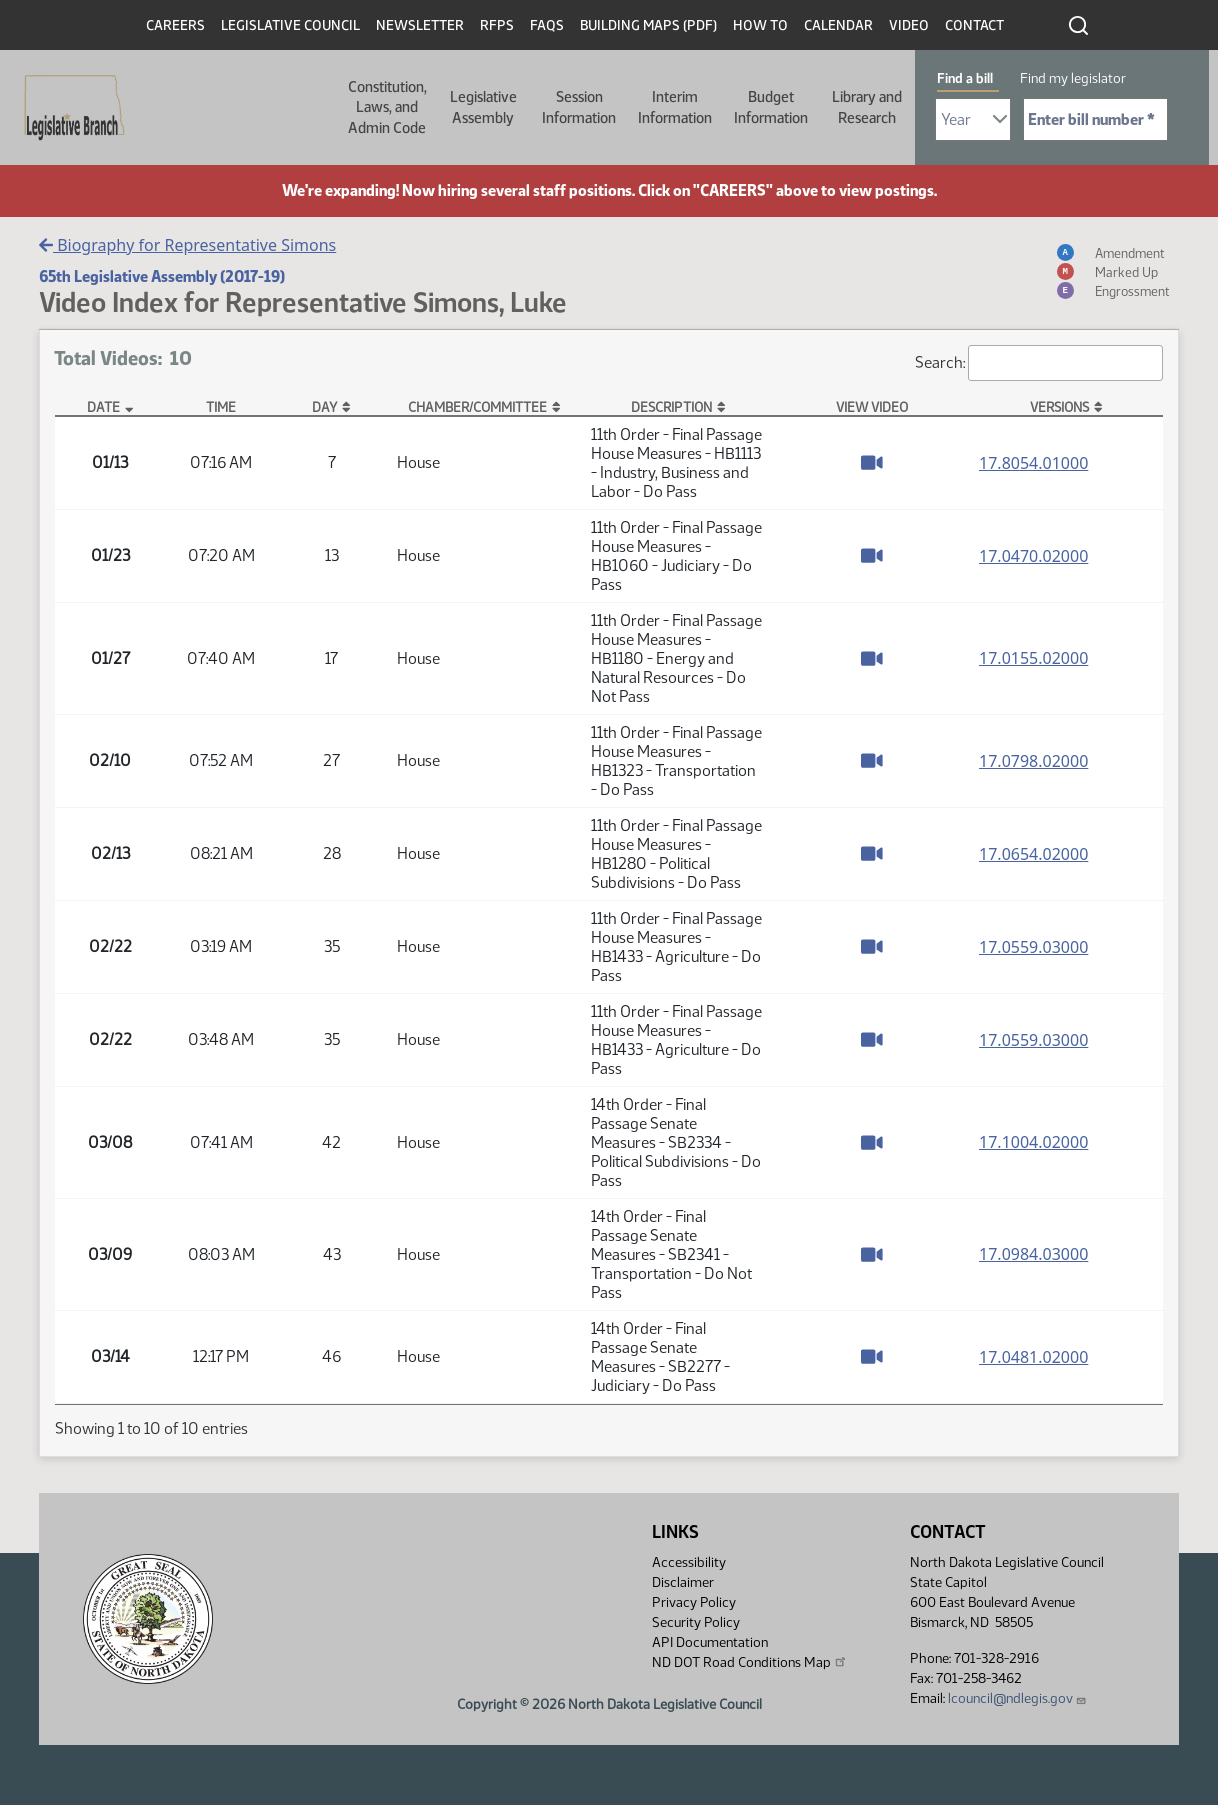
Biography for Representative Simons (187, 245)
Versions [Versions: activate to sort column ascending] (1059, 407)
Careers (175, 25)
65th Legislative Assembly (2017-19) (162, 276)
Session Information (579, 107)
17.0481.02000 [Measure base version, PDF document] (1033, 1357)
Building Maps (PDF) (648, 25)
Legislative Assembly (483, 107)
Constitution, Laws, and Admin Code (387, 107)
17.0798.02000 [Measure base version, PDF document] (1033, 761)
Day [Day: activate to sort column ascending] (324, 407)
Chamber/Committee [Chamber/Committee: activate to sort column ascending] (477, 407)
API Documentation (710, 1642)
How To (760, 25)
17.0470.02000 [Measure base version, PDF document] (1033, 556)
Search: (1039, 363)
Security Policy (696, 1622)
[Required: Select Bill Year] (973, 119)
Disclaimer (683, 1582)
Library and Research (867, 107)
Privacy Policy (694, 1602)
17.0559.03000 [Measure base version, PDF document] (1033, 947)
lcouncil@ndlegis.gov (1017, 1698)
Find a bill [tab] (965, 78)
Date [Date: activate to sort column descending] (103, 407)
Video (909, 25)
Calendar (838, 25)
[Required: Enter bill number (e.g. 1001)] (1095, 119)
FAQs (547, 25)
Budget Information (771, 107)
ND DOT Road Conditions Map (750, 1662)
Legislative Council (290, 25)
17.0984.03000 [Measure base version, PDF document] (1033, 1254)
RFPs (497, 25)
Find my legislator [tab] (1073, 78)
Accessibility (689, 1562)
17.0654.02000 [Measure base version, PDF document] (1033, 854)
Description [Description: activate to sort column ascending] (671, 407)
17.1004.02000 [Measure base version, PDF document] (1033, 1142)
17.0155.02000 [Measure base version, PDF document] (1033, 658)
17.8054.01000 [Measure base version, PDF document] (1033, 463)
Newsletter (420, 25)
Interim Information (675, 107)
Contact (974, 25)
